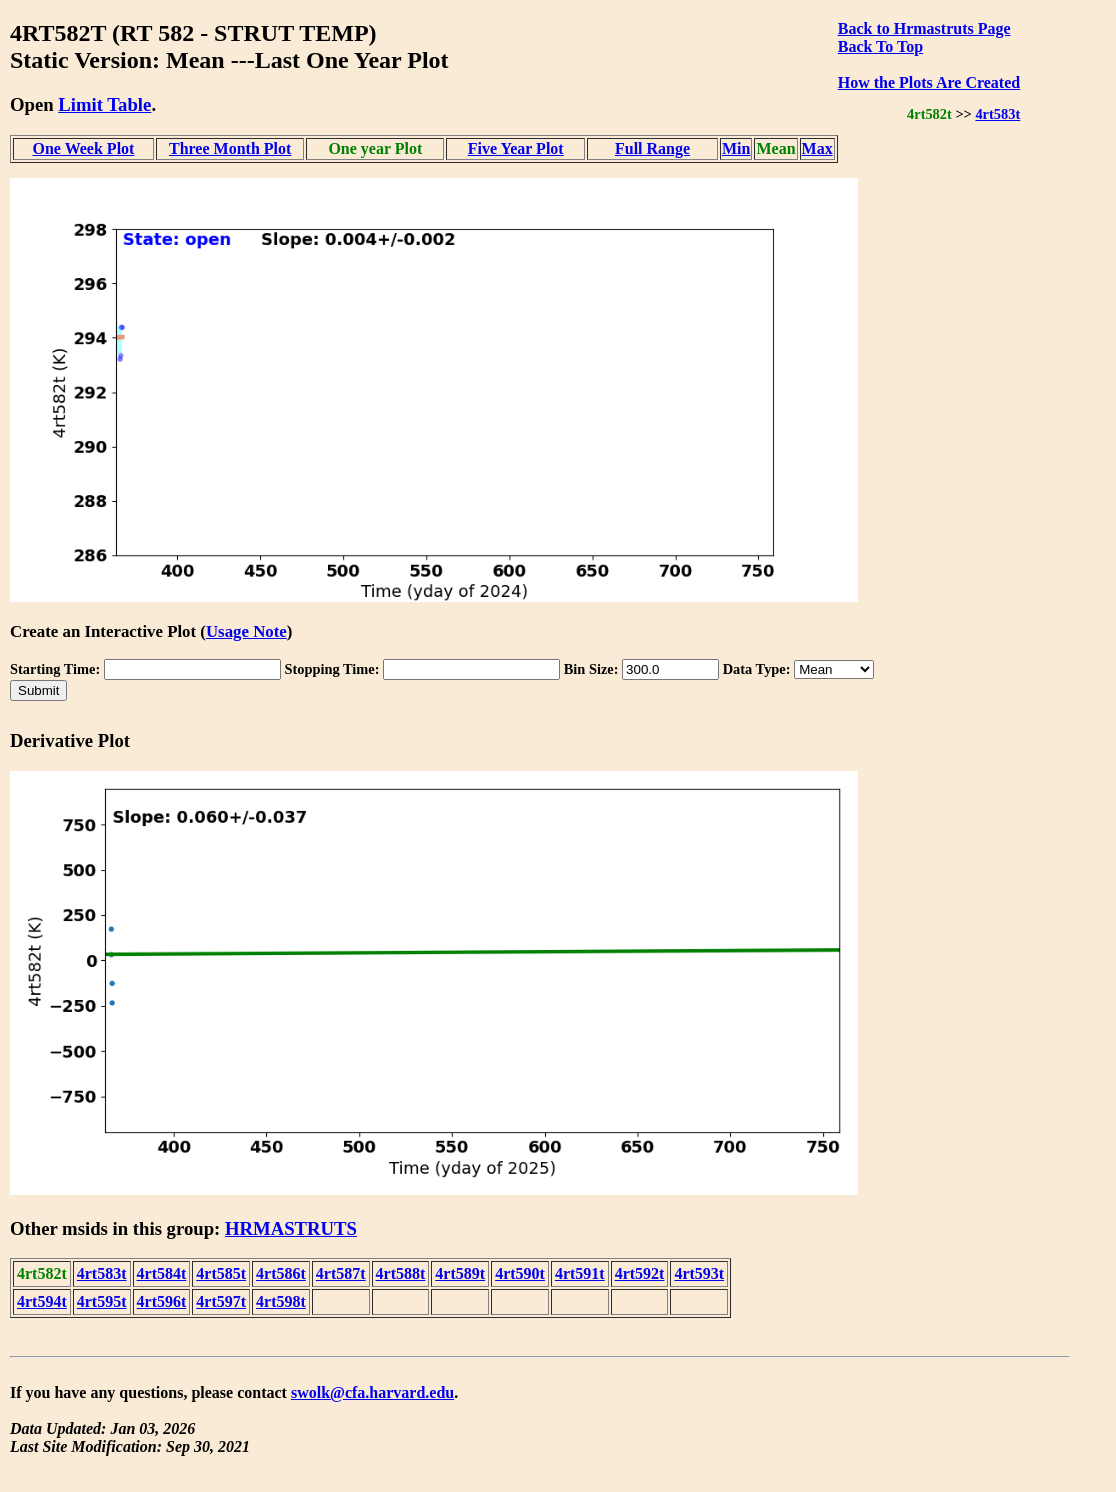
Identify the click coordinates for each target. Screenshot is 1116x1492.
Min (736, 148)
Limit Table (104, 104)
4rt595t (102, 1301)
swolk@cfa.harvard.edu (372, 1392)
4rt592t (640, 1273)
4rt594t (42, 1301)
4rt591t (580, 1273)
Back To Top (880, 46)
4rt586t (281, 1273)
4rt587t (341, 1273)
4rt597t (221, 1301)
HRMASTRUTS (291, 1228)
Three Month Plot (230, 148)
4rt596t (162, 1301)
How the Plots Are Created (929, 82)
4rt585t (221, 1273)
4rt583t (997, 114)
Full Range (652, 148)
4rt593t (699, 1273)
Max (817, 148)
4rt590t (520, 1273)
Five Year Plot (516, 148)
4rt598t (281, 1301)
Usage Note (246, 631)
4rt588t (401, 1273)
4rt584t (162, 1273)
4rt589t (460, 1273)
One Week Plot (83, 148)
